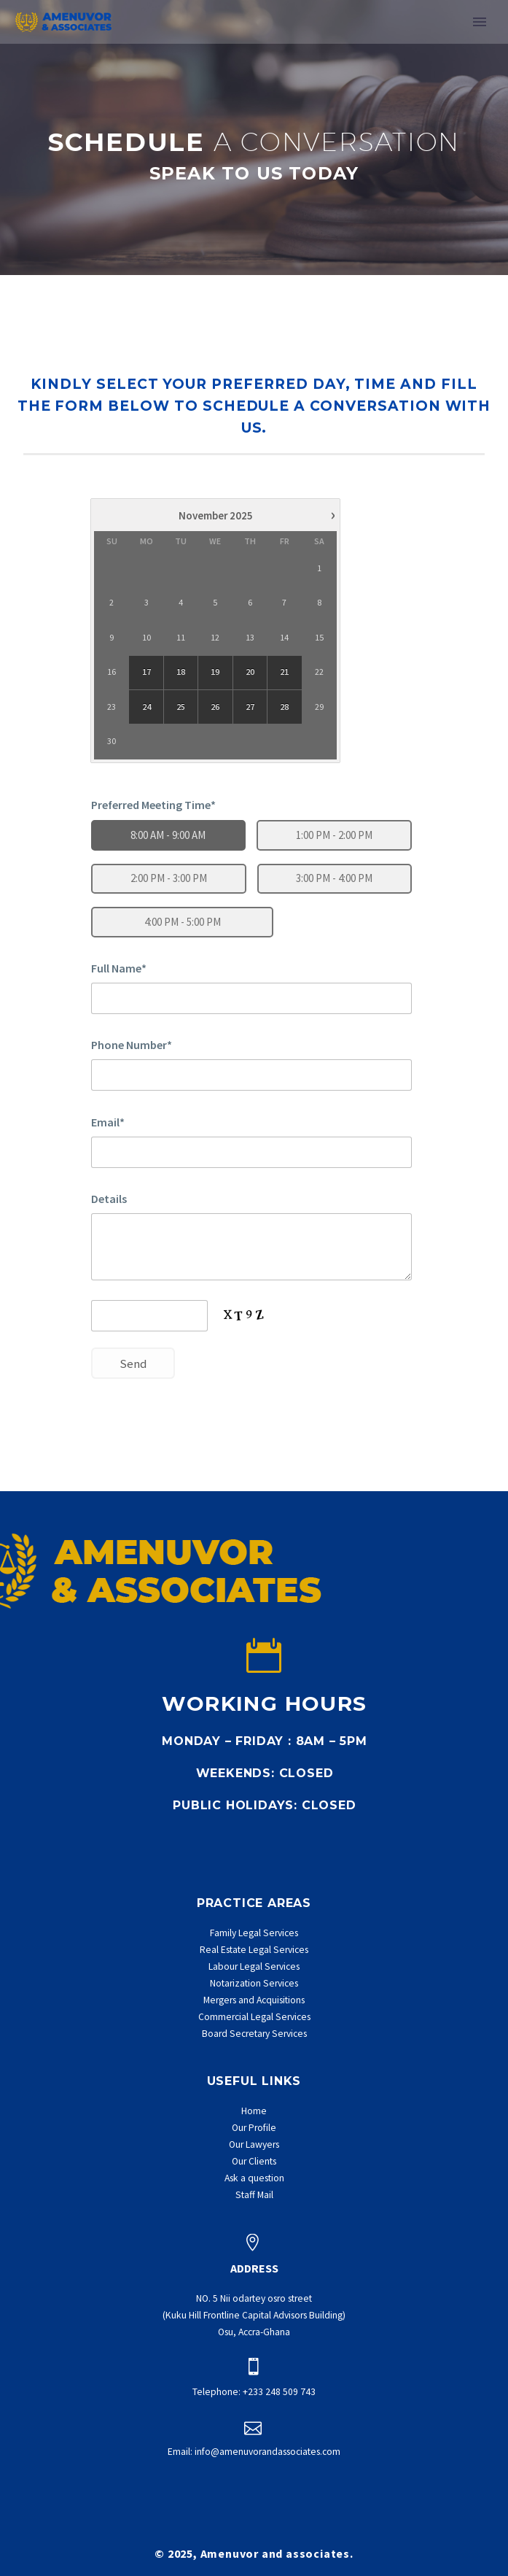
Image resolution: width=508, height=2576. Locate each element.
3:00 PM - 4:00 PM (334, 878)
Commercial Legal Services (254, 2017)
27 (250, 706)
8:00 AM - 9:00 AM (168, 835)
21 (285, 672)
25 (180, 706)
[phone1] (251, 1075)
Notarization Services (254, 1983)
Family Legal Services (254, 1933)
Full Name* (118, 968)
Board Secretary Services (254, 2033)
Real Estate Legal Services (254, 1949)
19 (215, 672)
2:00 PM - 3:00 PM (168, 878)
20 (250, 672)
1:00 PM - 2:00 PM (334, 835)
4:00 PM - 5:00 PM (182, 922)
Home (254, 2111)
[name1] (251, 998)
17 (146, 672)
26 (215, 706)
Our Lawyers (254, 2144)
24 (146, 706)
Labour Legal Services (254, 1966)
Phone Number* (131, 1044)
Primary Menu (479, 22)
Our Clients (254, 2161)
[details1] (251, 1246)
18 (180, 672)
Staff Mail (254, 2195)
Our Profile (254, 2127)
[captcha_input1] (149, 1315)
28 (285, 706)
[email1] (251, 1152)
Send (133, 1363)
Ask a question (254, 2178)
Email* (108, 1122)
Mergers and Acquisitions (254, 2000)
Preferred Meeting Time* (153, 804)
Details (109, 1198)
